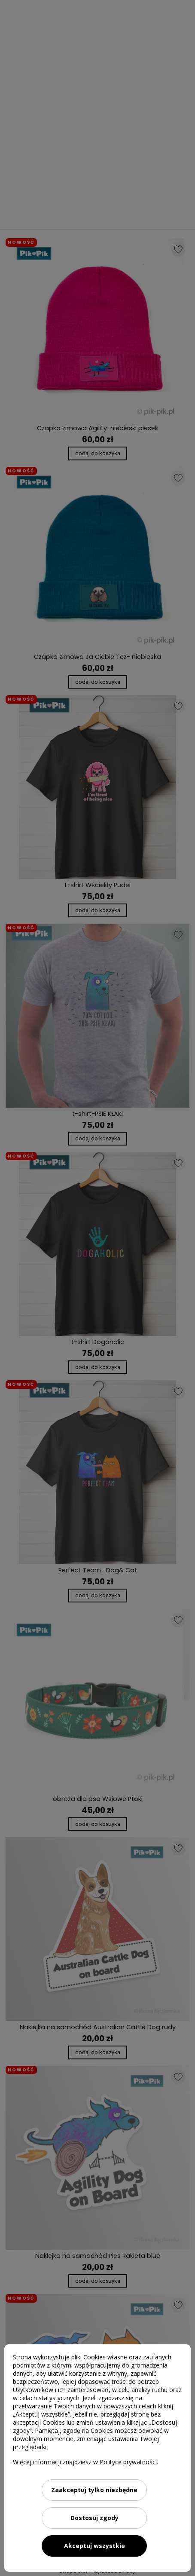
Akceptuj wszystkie (94, 2546)
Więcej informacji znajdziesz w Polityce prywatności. (85, 2462)
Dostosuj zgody (94, 2518)
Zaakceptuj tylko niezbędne (94, 2490)
